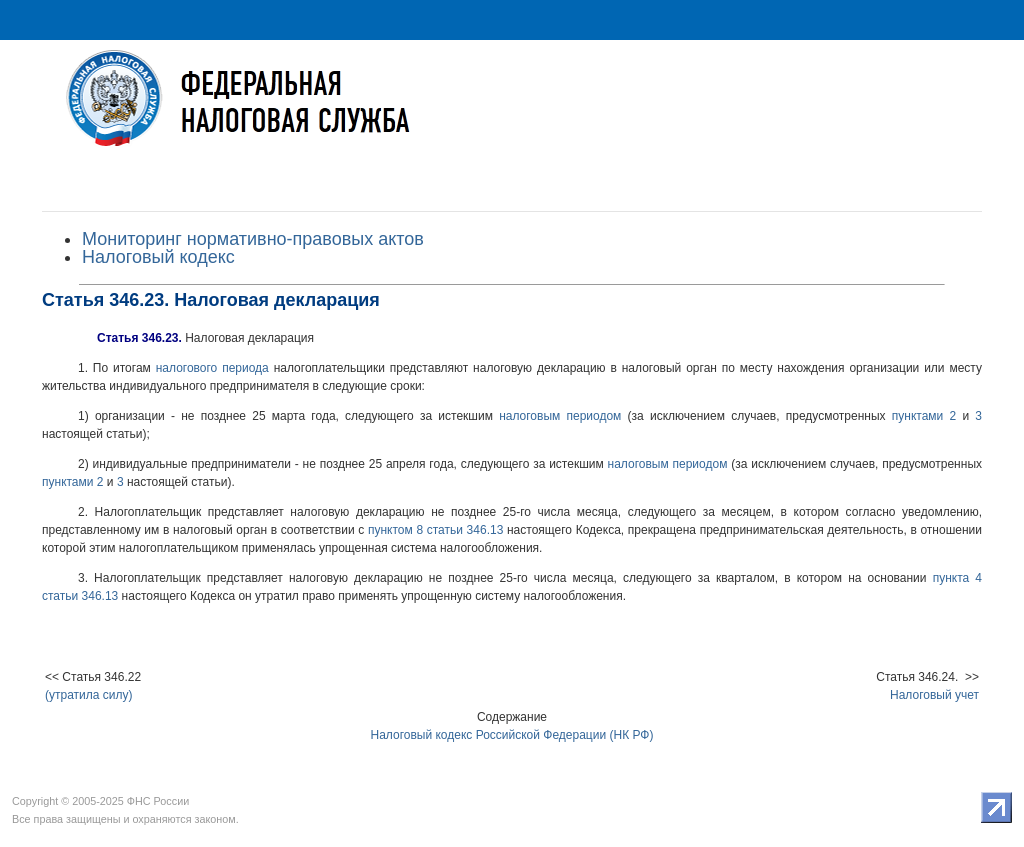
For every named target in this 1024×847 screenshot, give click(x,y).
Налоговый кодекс (158, 257)
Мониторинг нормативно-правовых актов (253, 239)
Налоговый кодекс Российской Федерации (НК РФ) (512, 735)
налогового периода (212, 368)
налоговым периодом (560, 416)
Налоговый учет (934, 695)
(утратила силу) (89, 695)
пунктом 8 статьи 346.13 (435, 530)
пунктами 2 (924, 416)
